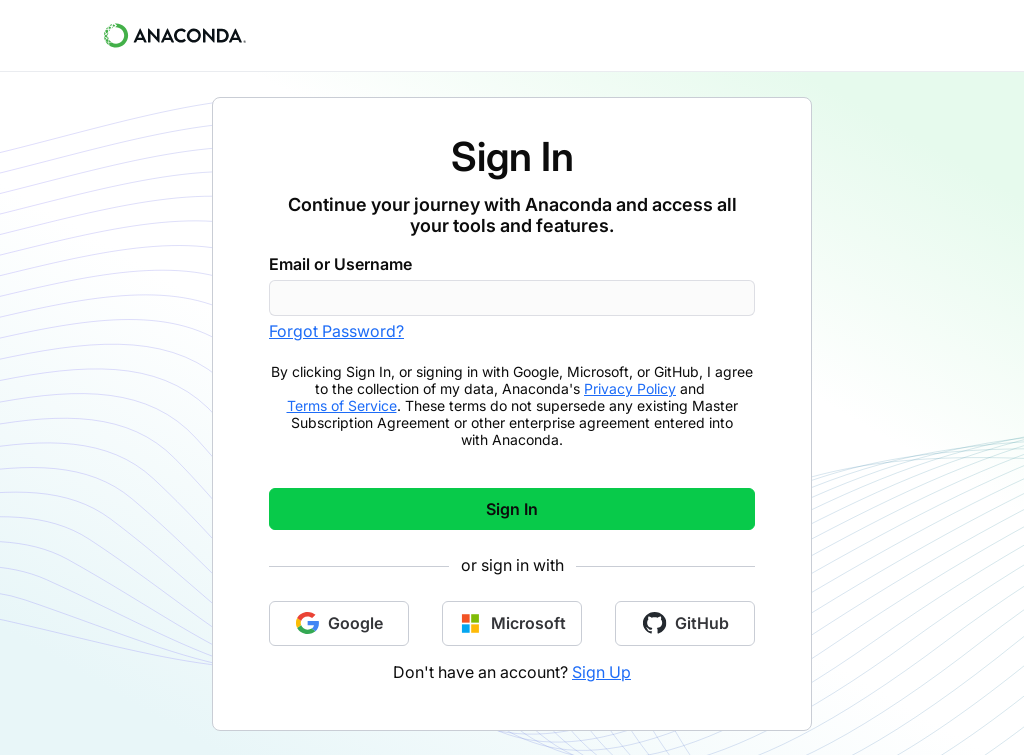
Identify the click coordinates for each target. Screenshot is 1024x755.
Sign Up (601, 672)
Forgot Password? (336, 331)
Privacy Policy (630, 388)
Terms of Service (342, 405)
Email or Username (340, 264)
